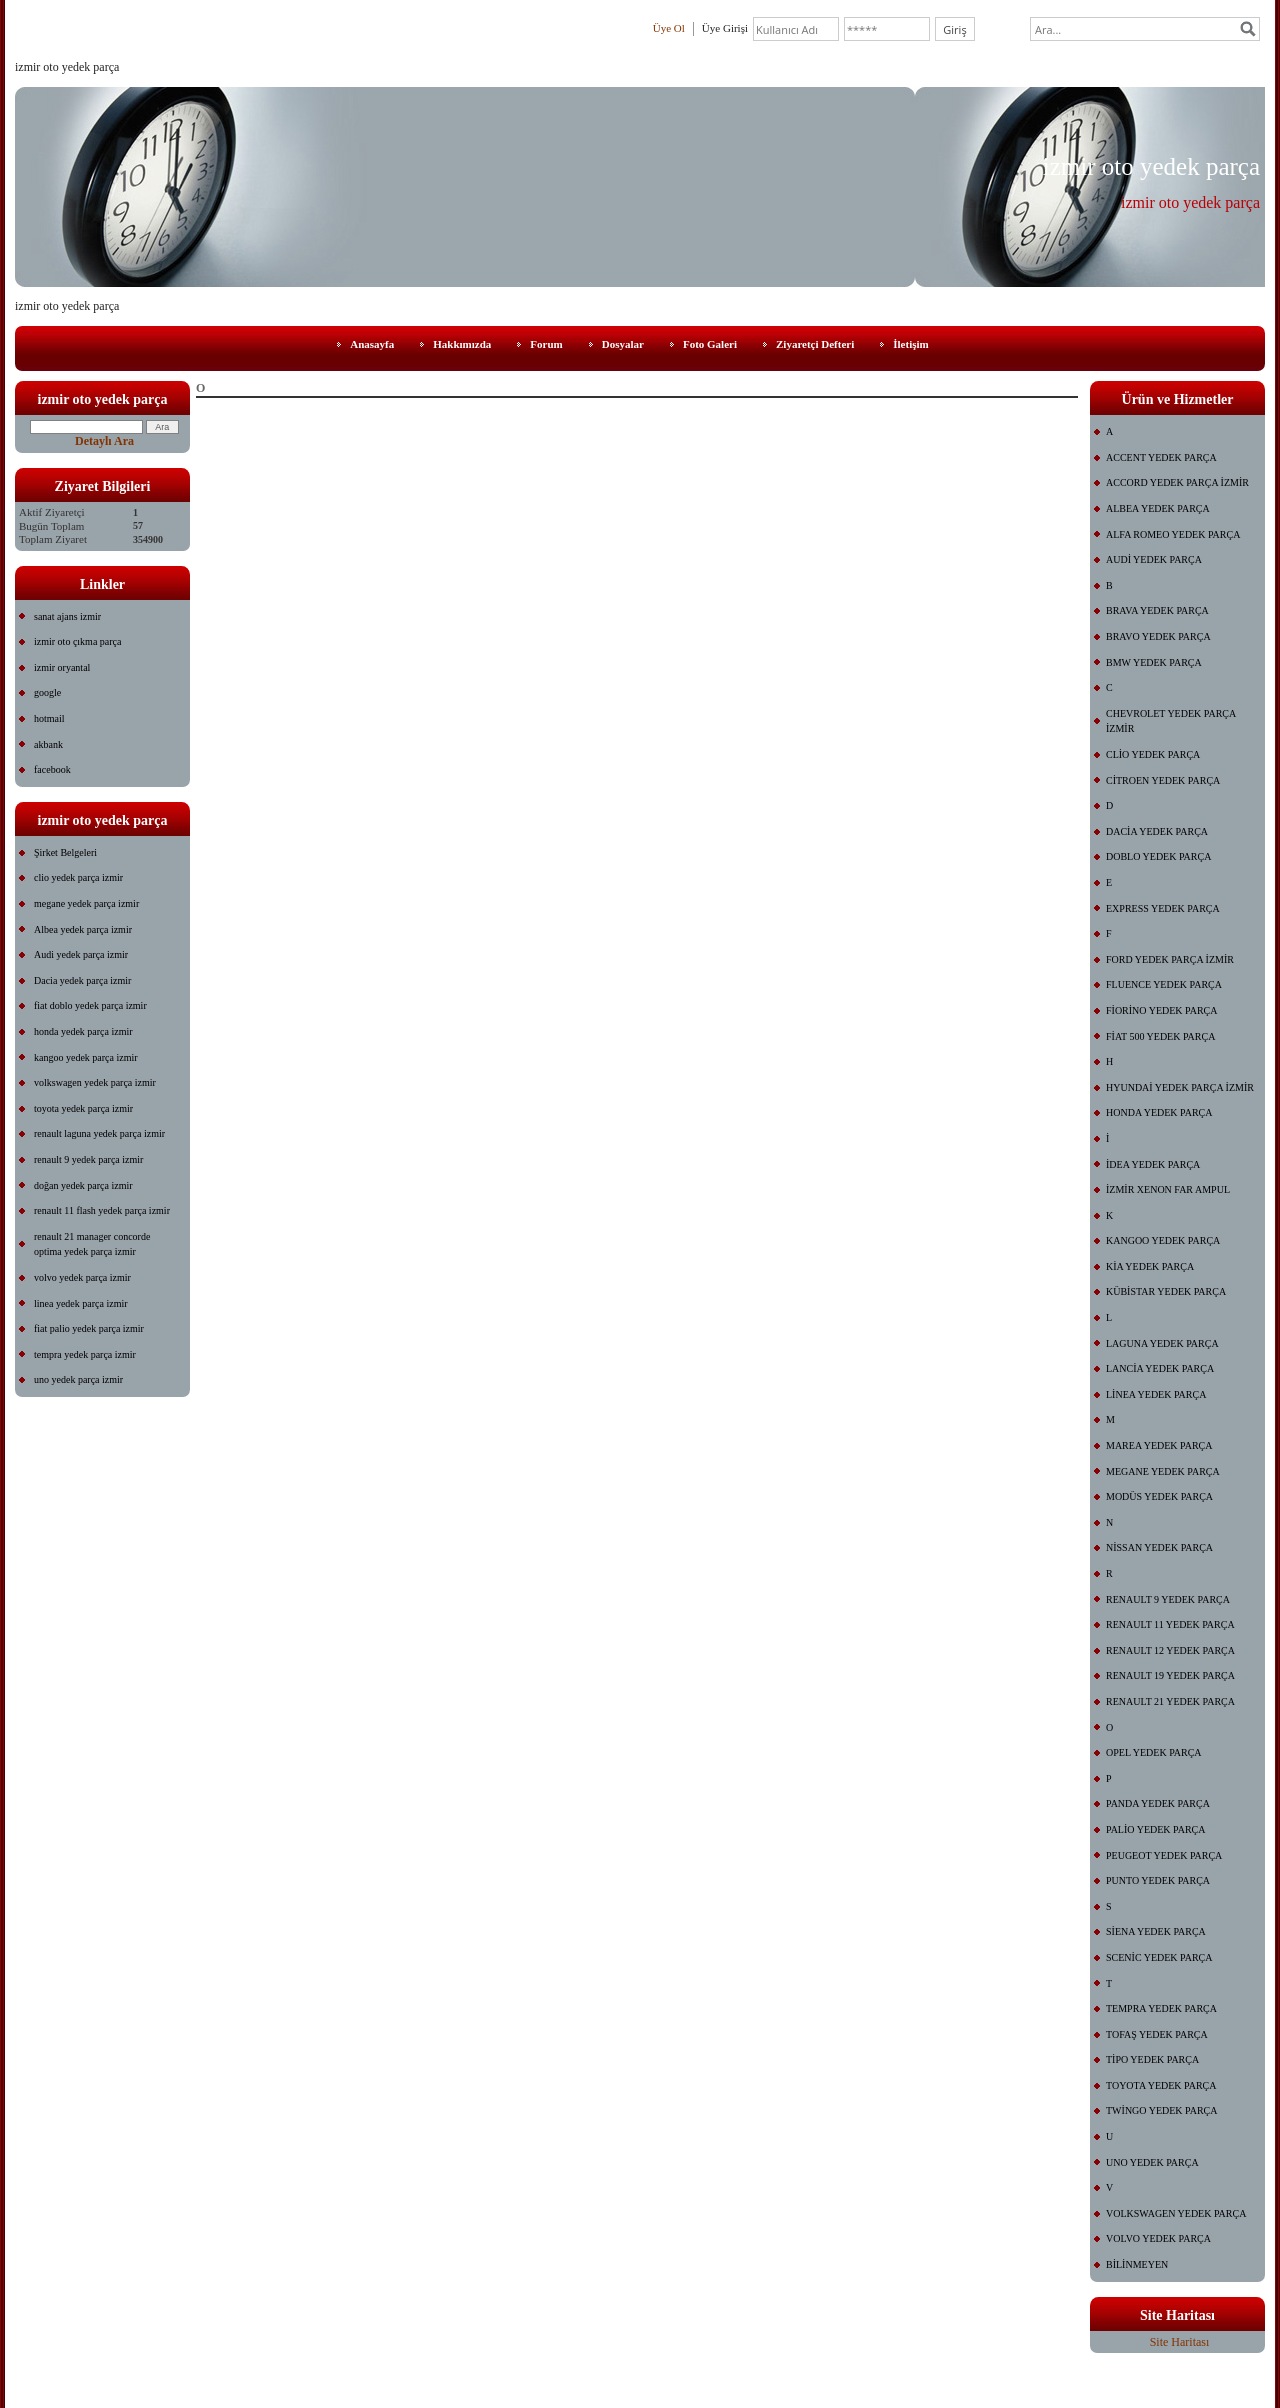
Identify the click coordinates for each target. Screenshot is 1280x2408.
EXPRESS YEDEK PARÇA (1163, 908)
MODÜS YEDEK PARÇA (1159, 1496)
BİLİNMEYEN (1137, 2264)
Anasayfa (372, 344)
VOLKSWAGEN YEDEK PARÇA (1176, 2213)
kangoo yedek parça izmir (86, 1057)
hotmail (49, 718)
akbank (48, 744)
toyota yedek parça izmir (83, 1108)
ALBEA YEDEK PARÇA (1158, 508)
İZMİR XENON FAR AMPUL (1168, 1189)
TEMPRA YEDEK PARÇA (1161, 2008)
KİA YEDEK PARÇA (1150, 1266)
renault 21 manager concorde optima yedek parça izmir (92, 1244)
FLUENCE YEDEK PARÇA (1164, 984)
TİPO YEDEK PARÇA (1152, 2059)
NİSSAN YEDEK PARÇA (1159, 1547)
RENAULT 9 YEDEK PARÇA (1168, 1599)
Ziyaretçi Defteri (815, 344)
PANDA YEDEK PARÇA (1158, 1803)
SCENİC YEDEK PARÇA (1159, 1957)
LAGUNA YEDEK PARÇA (1162, 1343)
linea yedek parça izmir (81, 1303)
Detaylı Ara (104, 441)
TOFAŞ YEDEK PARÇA (1157, 2034)
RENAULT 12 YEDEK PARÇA (1170, 1650)
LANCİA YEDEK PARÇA (1160, 1368)
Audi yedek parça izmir (81, 954)
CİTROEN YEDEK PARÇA (1163, 780)
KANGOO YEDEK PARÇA (1163, 1240)
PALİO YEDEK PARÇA (1155, 1829)
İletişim (910, 344)
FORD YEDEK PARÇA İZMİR (1170, 959)
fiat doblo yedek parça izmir (90, 1005)
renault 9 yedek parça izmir (88, 1159)
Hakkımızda (462, 344)
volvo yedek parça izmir (82, 1277)
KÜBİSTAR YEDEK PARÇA (1166, 1291)
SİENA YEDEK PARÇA (1156, 1931)
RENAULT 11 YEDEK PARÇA (1170, 1624)
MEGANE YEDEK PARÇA (1163, 1471)
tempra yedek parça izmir (85, 1354)
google (47, 692)
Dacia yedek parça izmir (82, 980)
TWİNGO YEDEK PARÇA (1161, 2110)
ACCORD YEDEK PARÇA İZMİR (1177, 482)
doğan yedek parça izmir (83, 1185)
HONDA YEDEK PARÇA (1159, 1112)
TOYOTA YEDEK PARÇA (1161, 2085)
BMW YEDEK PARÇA (1154, 662)
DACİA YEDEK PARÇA (1157, 831)
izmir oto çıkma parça (77, 641)
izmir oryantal (62, 667)
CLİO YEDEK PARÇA (1153, 754)
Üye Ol (669, 28)
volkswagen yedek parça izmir (95, 1082)
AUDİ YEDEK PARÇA (1154, 559)
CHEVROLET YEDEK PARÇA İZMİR (1171, 721)
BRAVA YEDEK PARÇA (1157, 610)
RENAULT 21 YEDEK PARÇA (1170, 1701)
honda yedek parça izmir (83, 1031)
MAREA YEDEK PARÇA (1159, 1445)
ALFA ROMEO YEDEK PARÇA (1173, 534)
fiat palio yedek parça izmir (89, 1328)
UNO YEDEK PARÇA (1152, 2162)
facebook (52, 769)
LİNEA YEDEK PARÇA (1156, 1394)
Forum (546, 344)
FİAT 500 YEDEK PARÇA (1160, 1036)
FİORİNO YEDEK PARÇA (1162, 1010)
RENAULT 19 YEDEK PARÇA (1170, 1675)
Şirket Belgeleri (65, 852)
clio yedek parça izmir (78, 877)
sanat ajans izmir (67, 616)
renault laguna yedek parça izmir (99, 1133)
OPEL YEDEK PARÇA (1154, 1752)
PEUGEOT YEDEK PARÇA (1164, 1855)
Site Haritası (1180, 2342)
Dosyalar (623, 344)
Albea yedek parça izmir (83, 929)
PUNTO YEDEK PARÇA (1158, 1880)
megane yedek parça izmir (86, 903)
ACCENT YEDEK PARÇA (1161, 457)
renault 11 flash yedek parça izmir (102, 1210)
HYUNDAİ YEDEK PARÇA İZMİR (1180, 1087)
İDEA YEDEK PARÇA (1153, 1164)
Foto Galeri (710, 344)
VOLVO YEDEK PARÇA (1158, 2238)
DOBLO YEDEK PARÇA (1158, 856)
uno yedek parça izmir (78, 1379)
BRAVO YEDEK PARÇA (1158, 636)
